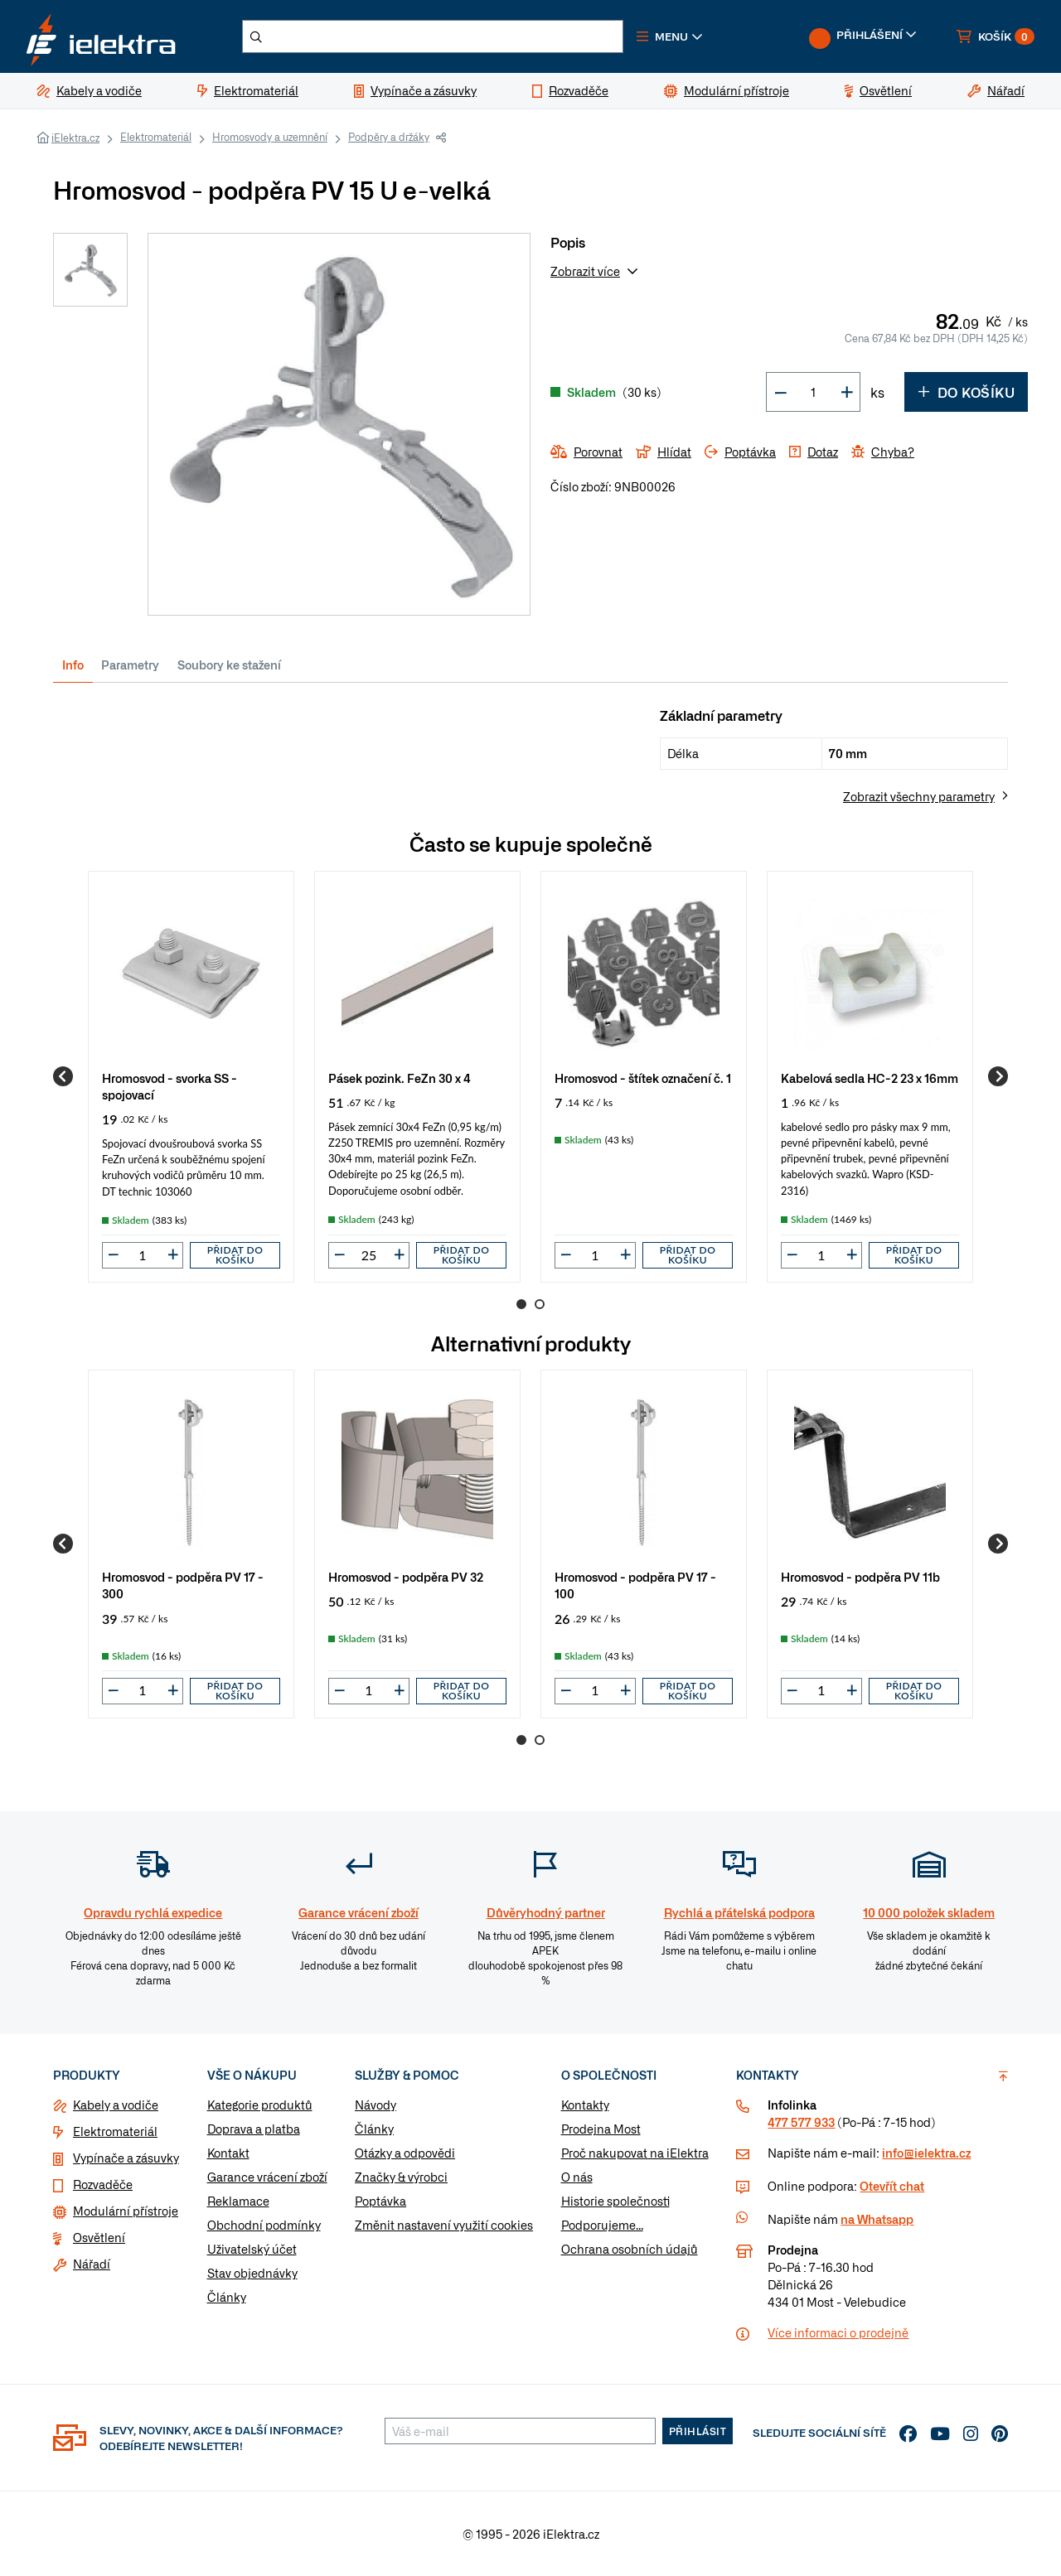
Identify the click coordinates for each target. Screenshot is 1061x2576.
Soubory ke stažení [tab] (229, 664)
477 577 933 (801, 2122)
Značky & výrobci (401, 2176)
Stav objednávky (252, 2272)
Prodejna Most (601, 2128)
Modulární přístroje (125, 2210)
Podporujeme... (602, 2224)
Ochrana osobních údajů (629, 2248)
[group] (191, 1077)
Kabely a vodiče (115, 2104)
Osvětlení (99, 2237)
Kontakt (228, 2152)
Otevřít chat (892, 2185)
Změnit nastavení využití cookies (444, 2224)
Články (226, 2296)
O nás (577, 2176)
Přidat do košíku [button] (235, 1255)
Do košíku (966, 392)
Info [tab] (73, 664)
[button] (670, 36)
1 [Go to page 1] (521, 1304)
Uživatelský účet (252, 2248)
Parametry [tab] (130, 664)
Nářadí (91, 2263)
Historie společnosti (615, 2200)
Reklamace (238, 2200)
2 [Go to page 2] (540, 1304)
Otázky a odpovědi (405, 2152)
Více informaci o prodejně (838, 2332)
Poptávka (380, 2200)
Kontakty (585, 2104)
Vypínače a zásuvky (126, 2157)
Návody (375, 2104)
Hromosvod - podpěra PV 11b (860, 1576)
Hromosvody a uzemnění (269, 137)
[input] (142, 1255)
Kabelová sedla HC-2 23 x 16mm (869, 1078)
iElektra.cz (75, 137)
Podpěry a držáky (388, 137)
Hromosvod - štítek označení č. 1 (643, 1078)
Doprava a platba (253, 2128)
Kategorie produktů (259, 2104)
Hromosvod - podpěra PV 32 (405, 1576)
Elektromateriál (155, 137)
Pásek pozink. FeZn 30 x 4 (399, 1078)
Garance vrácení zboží (267, 2176)
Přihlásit (698, 2431)
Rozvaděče (103, 2184)
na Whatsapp (877, 2219)
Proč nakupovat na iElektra (635, 2152)
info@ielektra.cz (926, 2152)
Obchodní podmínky (264, 2224)
